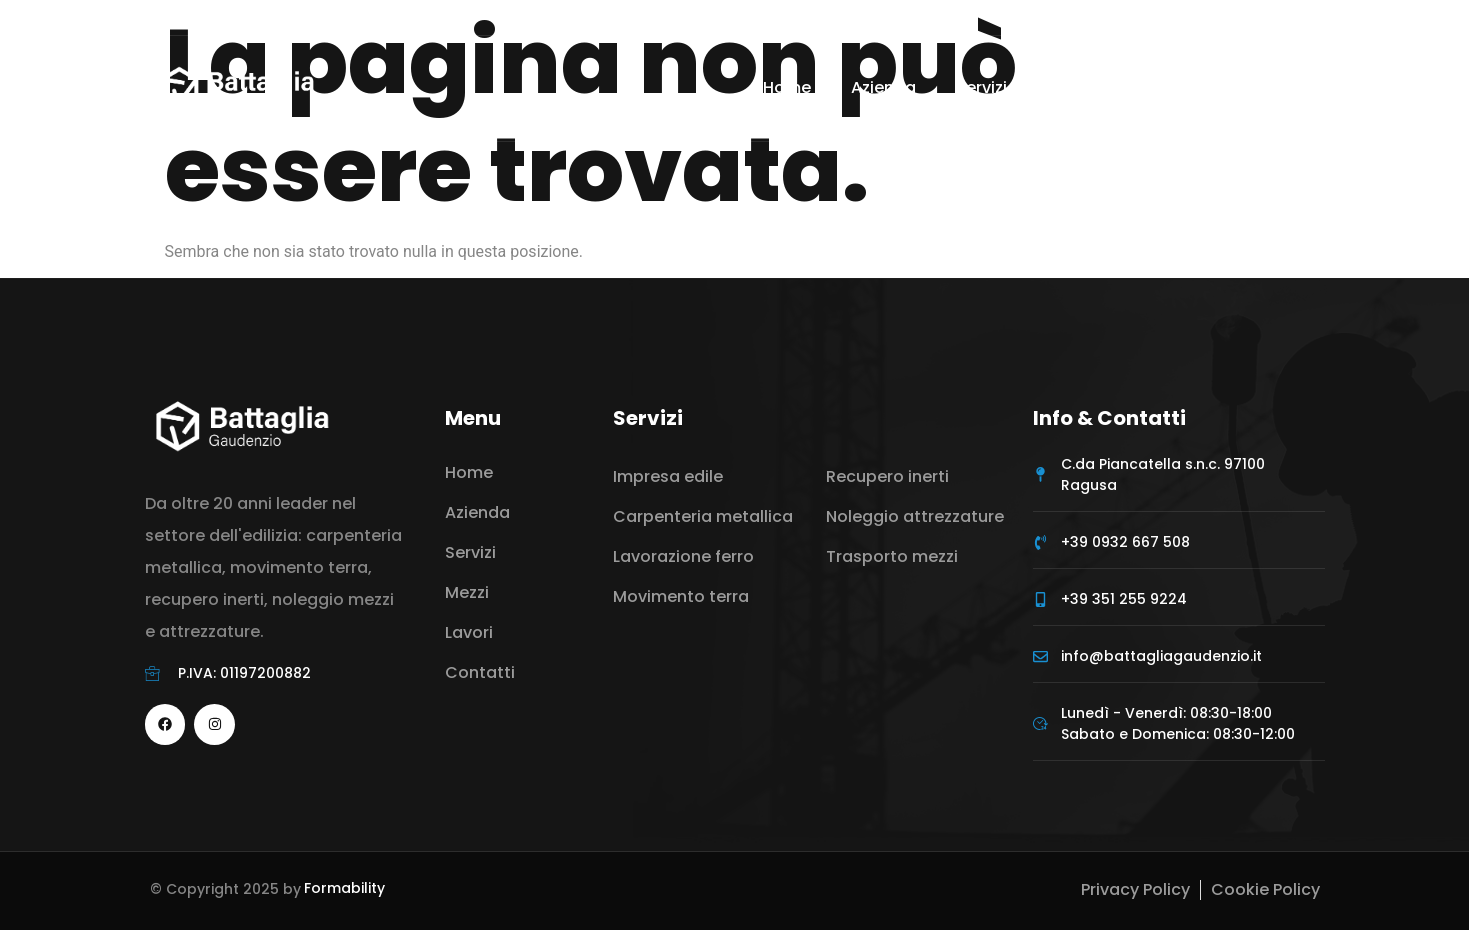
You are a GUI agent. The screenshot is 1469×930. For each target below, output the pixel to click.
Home (787, 87)
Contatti (1275, 87)
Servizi (992, 88)
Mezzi (1090, 87)
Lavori (1176, 87)
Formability (344, 888)
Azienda (883, 87)
